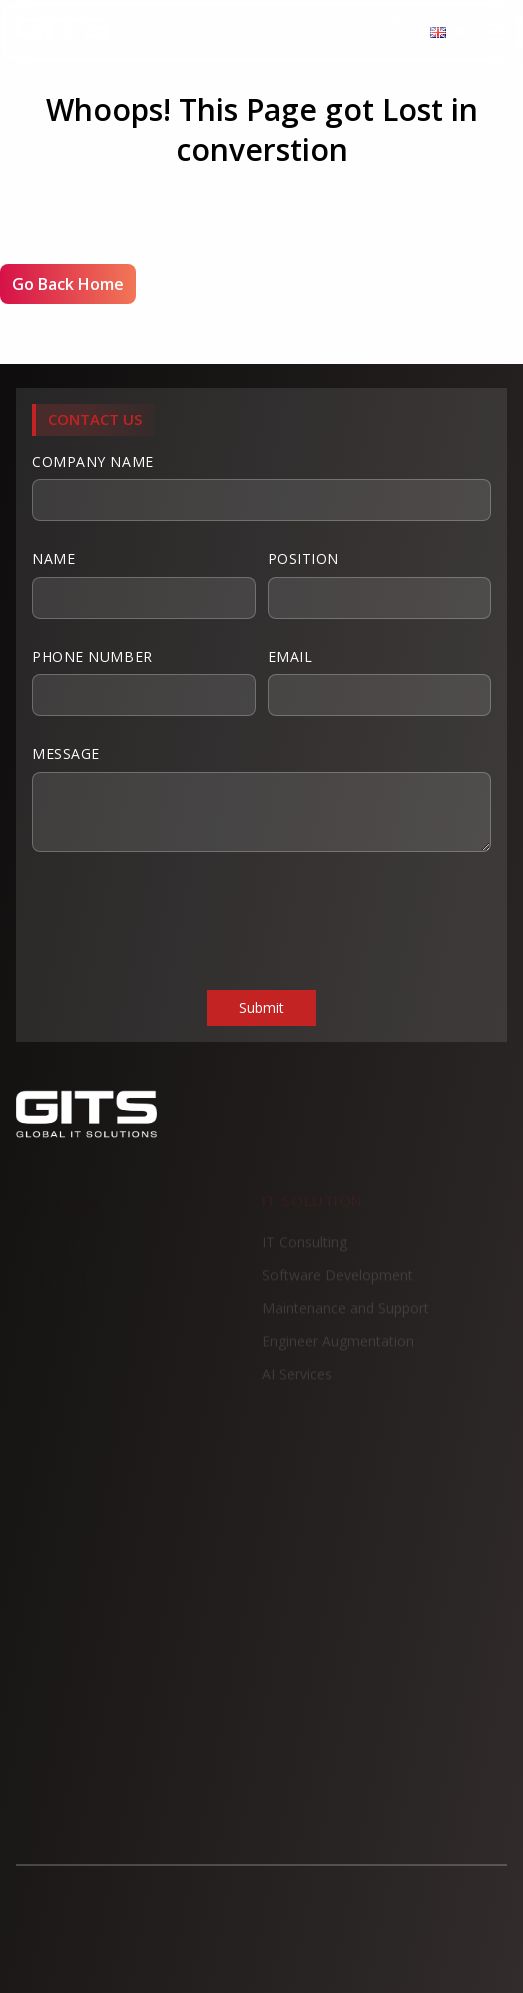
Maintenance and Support (345, 1315)
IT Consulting (304, 1249)
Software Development (337, 1282)
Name (144, 584)
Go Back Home (68, 284)
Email (380, 682)
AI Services (297, 1381)
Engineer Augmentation (338, 1348)
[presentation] (184, 919)
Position (380, 584)
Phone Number (144, 682)
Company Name (261, 487)
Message (261, 798)
